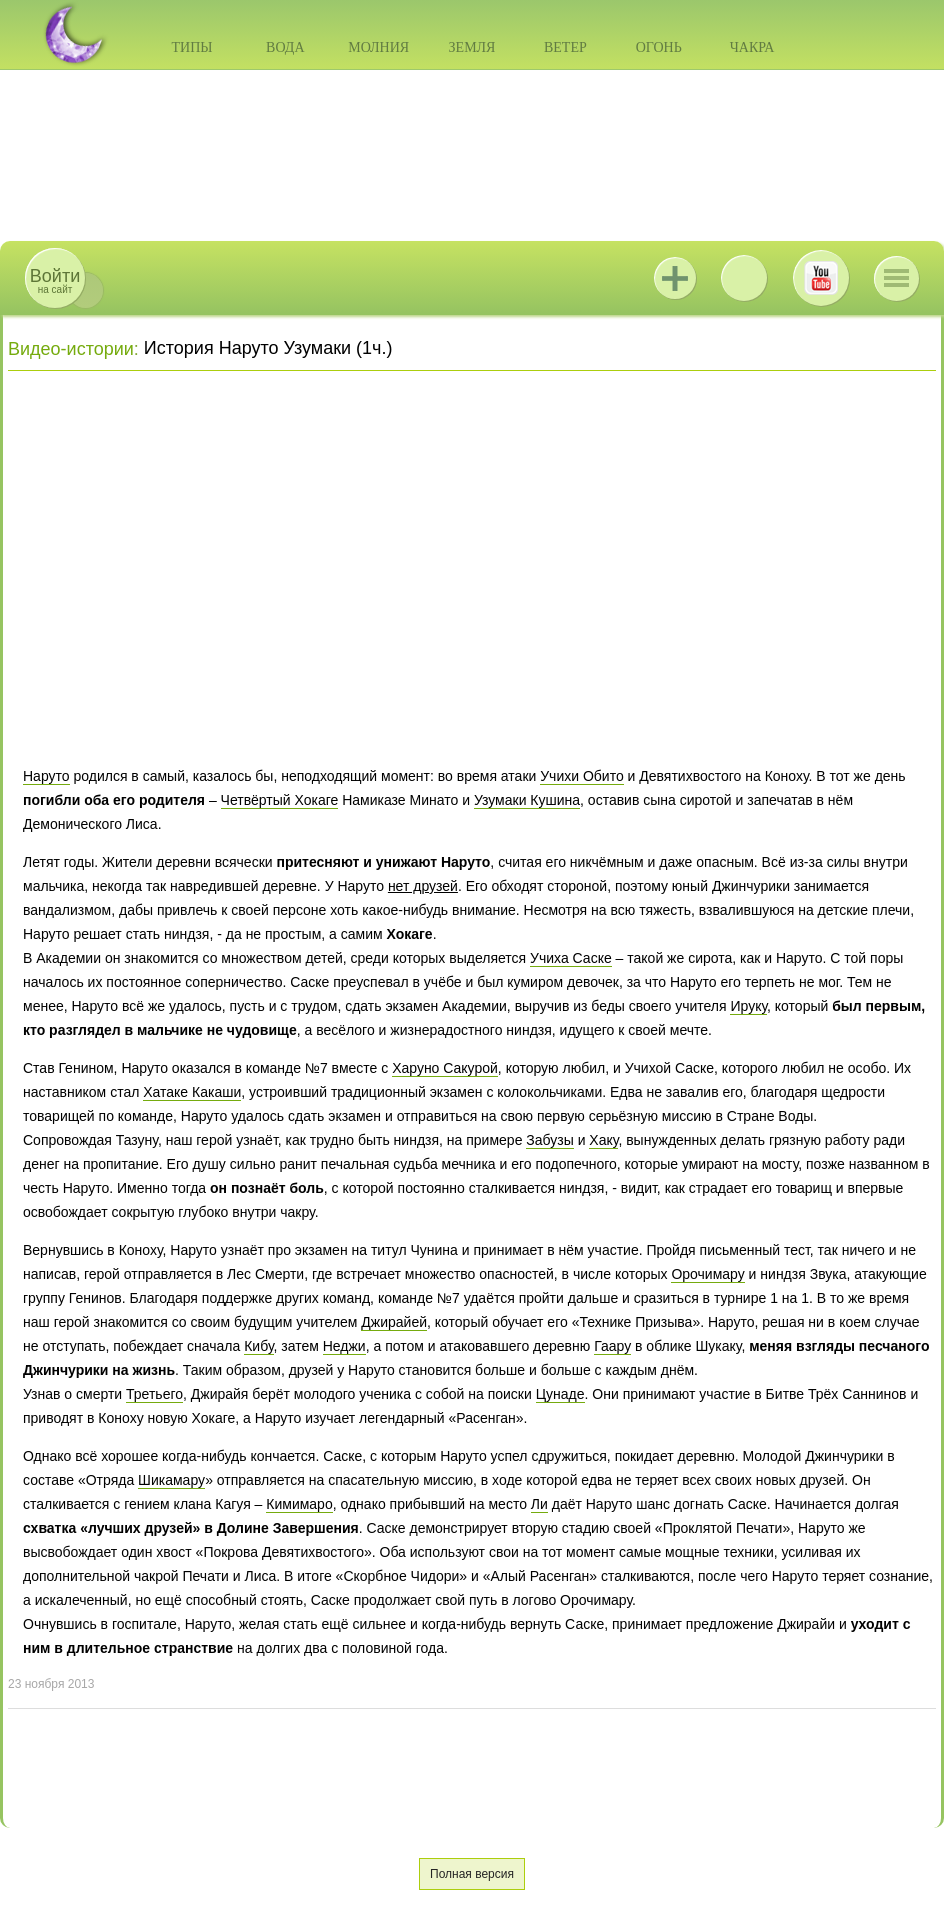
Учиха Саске (571, 958)
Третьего (154, 1394)
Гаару (612, 1346)
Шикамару (171, 1480)
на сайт (55, 280)
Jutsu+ (675, 278)
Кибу (258, 1346)
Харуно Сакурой (445, 1068)
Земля (472, 47)
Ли (539, 1504)
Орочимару (707, 1274)
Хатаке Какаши (192, 1092)
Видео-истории (71, 349)
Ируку (748, 1006)
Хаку (603, 1140)
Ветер (565, 47)
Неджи (344, 1346)
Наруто (46, 776)
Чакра (752, 47)
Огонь (659, 47)
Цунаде (560, 1394)
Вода (285, 47)
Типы (191, 47)
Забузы (549, 1140)
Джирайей (394, 1322)
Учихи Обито (582, 776)
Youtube (821, 278)
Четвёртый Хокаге (280, 800)
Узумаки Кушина (527, 800)
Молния (378, 47)
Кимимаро (299, 1504)
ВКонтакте (744, 278)
